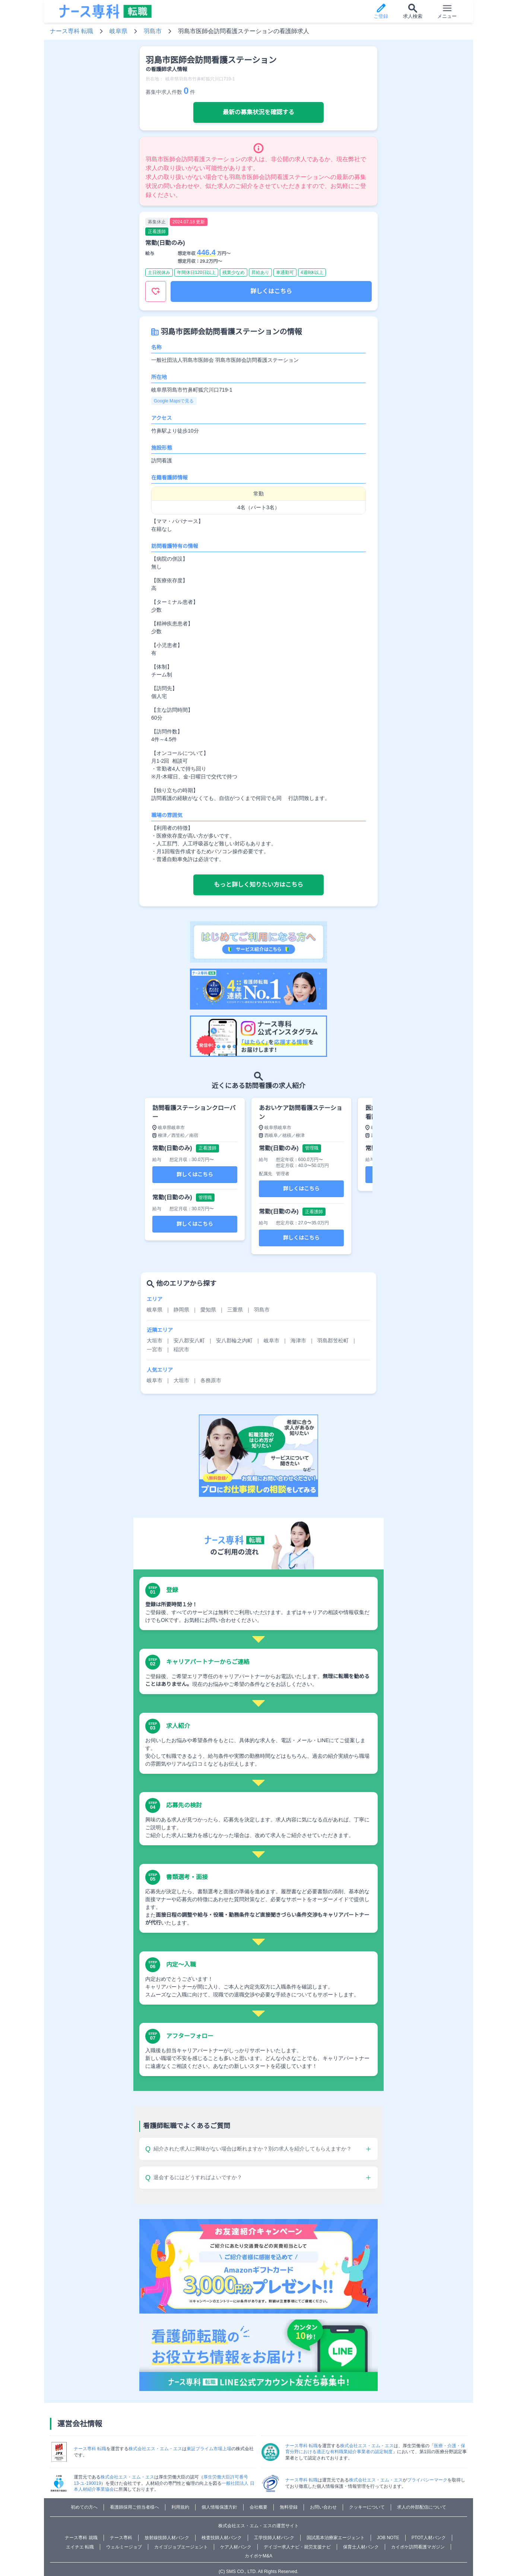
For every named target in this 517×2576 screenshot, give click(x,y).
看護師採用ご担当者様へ (134, 2507)
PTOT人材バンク (429, 2537)
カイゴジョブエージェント (181, 2547)
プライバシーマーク (427, 2480)
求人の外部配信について (421, 2507)
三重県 (235, 1310)
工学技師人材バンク (274, 2537)
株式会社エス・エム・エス (155, 2448)
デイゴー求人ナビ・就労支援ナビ (297, 2547)
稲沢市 (181, 1349)
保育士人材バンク (361, 2547)
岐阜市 (271, 1340)
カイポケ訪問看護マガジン (418, 2547)
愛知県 (208, 1310)
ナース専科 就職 (81, 2537)
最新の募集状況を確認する (258, 112)
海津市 (298, 1340)
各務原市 (210, 1380)
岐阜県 (118, 31)
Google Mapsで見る (174, 401)
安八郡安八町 (189, 1340)
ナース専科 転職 (71, 31)
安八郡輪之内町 (234, 1340)
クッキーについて (367, 2507)
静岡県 (181, 1310)
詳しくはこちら (271, 291)
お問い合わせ (323, 2507)
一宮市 (154, 1349)
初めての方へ (84, 2507)
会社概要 (258, 2507)
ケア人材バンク (235, 2547)
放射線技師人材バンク (167, 2537)
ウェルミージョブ (124, 2547)
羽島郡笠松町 (333, 1340)
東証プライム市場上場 (209, 2448)
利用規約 (180, 2507)
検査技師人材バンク (222, 2537)
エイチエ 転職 (80, 2547)
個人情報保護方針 (219, 2507)
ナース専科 (121, 2537)
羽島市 (153, 31)
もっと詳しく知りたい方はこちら (258, 884)
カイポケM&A (258, 2556)
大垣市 (154, 1340)
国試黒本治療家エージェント (336, 2537)
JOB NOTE (388, 2537)
